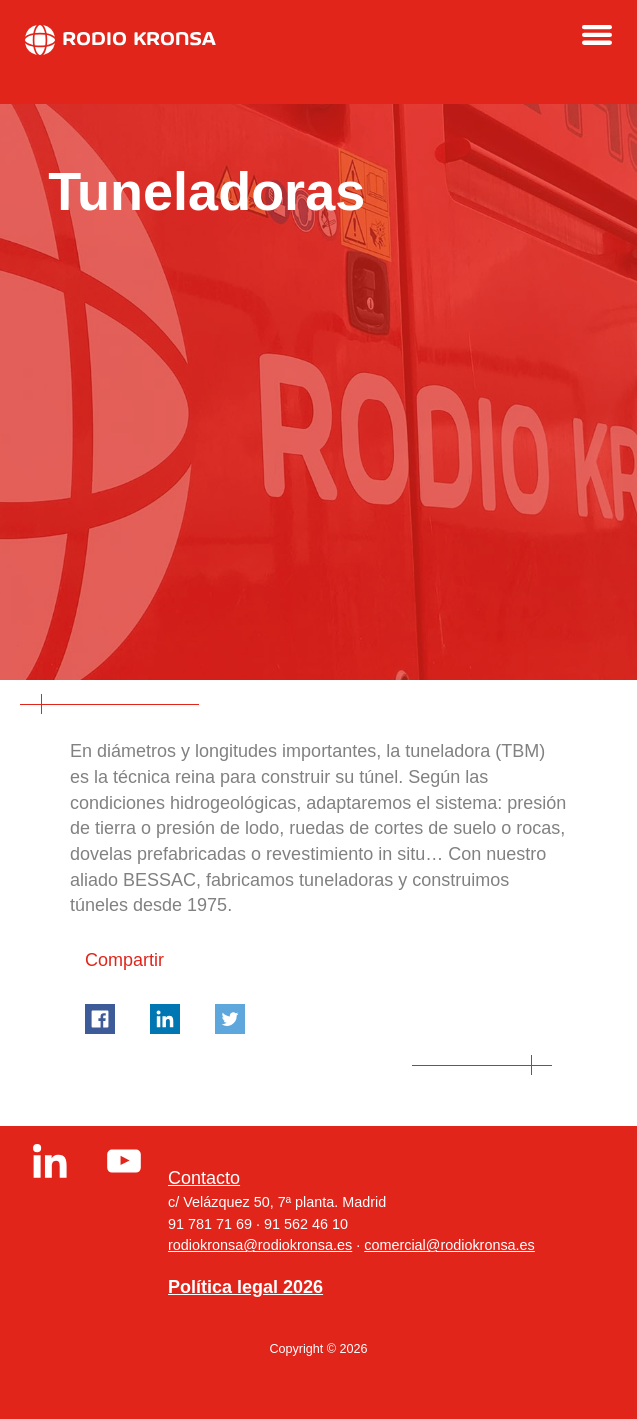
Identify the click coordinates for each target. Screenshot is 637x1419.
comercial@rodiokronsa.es (449, 1245)
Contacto (204, 1178)
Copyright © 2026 (318, 1349)
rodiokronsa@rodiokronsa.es (260, 1245)
